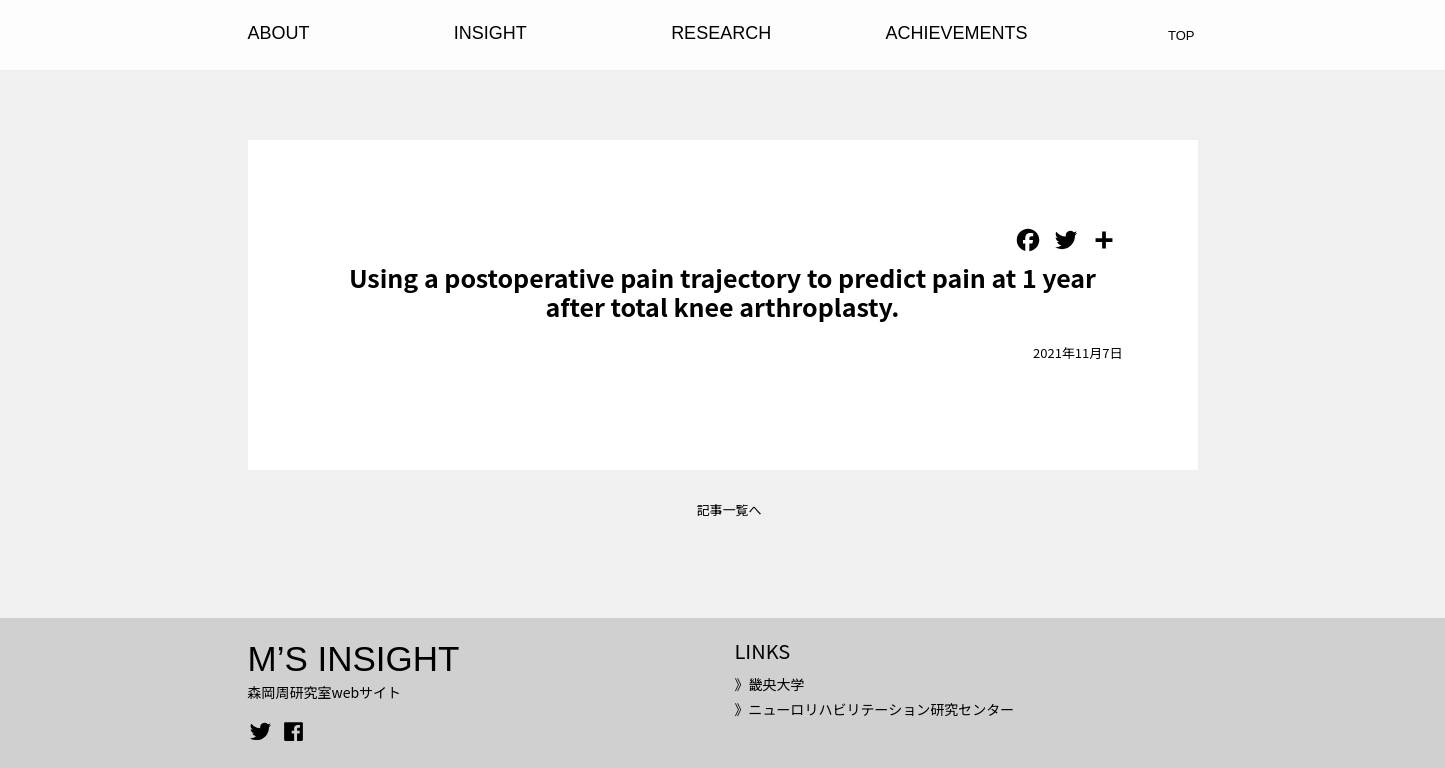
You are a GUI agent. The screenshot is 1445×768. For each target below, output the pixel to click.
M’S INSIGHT (354, 658)
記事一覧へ (728, 509)
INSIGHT (490, 33)
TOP (1181, 35)
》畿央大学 (769, 684)
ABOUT (279, 33)
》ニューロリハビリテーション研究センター (874, 709)
